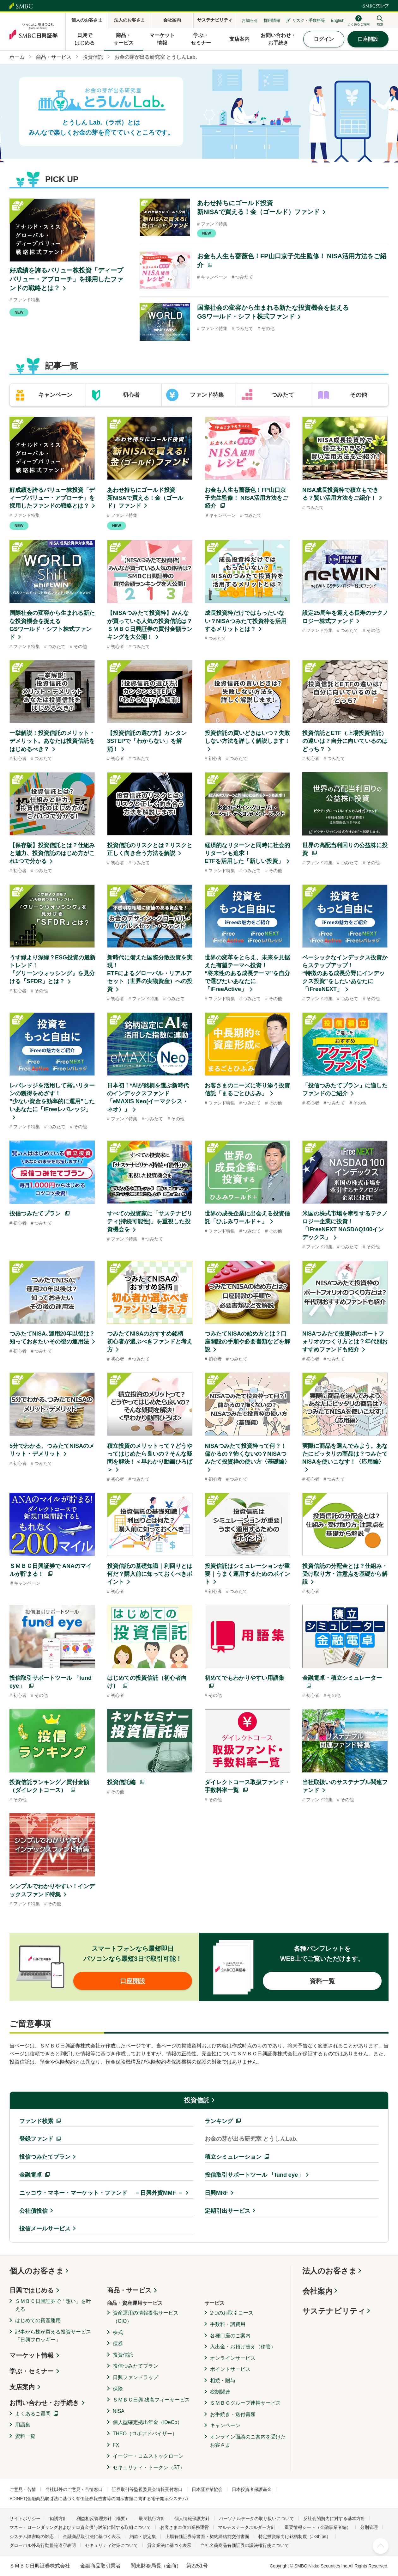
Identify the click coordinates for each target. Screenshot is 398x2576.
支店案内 (22, 2386)
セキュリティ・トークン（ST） (149, 2467)
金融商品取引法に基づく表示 (91, 2536)
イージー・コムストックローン (148, 2456)
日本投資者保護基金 (252, 2489)
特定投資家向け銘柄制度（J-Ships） (294, 2536)
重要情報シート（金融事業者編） (318, 2527)
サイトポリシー (24, 2518)
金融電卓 (30, 2175)
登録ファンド (36, 2139)
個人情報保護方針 (192, 2518)
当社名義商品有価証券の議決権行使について (245, 2545)
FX (116, 2445)
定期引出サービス (227, 2211)
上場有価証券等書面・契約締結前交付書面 (207, 2536)
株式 (118, 2332)
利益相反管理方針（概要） (103, 2518)
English (337, 20)
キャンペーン (225, 2425)
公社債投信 (33, 2211)
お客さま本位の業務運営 (184, 2527)
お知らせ (250, 20)
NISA (118, 2411)
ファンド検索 (36, 2121)
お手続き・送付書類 (233, 2414)
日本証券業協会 (207, 2489)
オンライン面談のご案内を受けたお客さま (248, 2441)
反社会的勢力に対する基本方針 (334, 2518)
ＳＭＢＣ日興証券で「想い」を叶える (53, 2305)
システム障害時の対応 (31, 2536)
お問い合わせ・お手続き (44, 2402)
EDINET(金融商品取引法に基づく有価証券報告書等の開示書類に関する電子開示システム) (98, 2498)
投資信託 (196, 2100)
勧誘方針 (58, 2518)
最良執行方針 (152, 2518)
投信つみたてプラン (44, 2157)
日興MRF (216, 2193)
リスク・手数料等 (308, 20)
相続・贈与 (222, 2380)
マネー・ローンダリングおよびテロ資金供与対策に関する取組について (80, 2527)
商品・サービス (129, 2290)
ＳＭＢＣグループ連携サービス (245, 2403)
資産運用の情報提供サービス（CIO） (145, 2317)
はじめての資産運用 (38, 2320)
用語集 (22, 2424)
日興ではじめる (31, 2290)
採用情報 (272, 20)
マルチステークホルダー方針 (246, 2527)
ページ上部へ (381, 2546)
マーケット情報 (31, 2355)
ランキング (219, 2121)
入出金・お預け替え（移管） (243, 2346)
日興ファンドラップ (135, 2377)
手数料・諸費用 (227, 2324)
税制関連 (220, 2392)
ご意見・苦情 (22, 2489)
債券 (118, 2343)
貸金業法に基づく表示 (169, 2545)
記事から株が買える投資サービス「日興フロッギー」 (53, 2336)
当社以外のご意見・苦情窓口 (74, 2489)
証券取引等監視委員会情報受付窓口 (147, 2489)
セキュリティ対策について (111, 2545)
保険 (118, 2388)
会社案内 (317, 2291)
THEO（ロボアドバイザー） (145, 2433)
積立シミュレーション (233, 2157)
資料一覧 (25, 2436)
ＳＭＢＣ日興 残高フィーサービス (151, 2399)
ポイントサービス (230, 2369)
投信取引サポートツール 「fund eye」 (254, 2175)
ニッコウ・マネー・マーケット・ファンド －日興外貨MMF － (101, 2193)
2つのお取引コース (231, 2313)
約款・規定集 (143, 2536)
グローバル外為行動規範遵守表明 (42, 2545)
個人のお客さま (36, 2271)
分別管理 (369, 2527)
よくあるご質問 (33, 2413)
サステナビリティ (333, 2311)
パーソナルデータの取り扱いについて (256, 2518)
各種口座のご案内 (230, 2335)
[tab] (48, 394)
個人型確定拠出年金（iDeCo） (147, 2422)
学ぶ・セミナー (31, 2371)
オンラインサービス (233, 2358)
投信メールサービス (44, 2228)
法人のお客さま (329, 2271)
